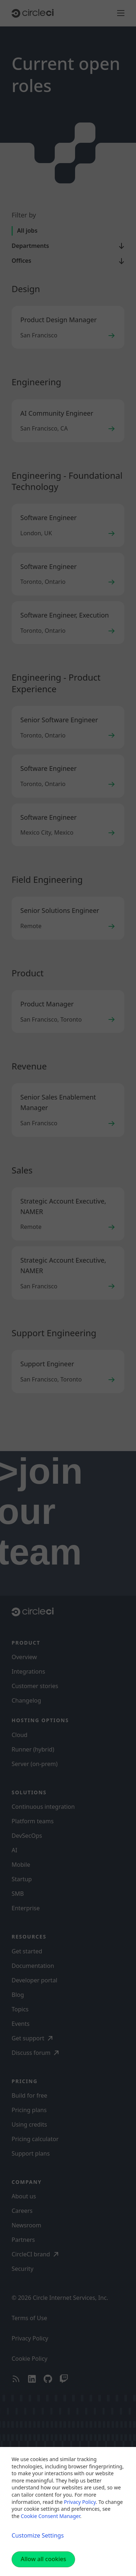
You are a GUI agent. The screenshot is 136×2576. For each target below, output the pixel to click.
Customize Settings (38, 2535)
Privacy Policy (80, 2501)
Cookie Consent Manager (50, 2516)
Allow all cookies (43, 2559)
